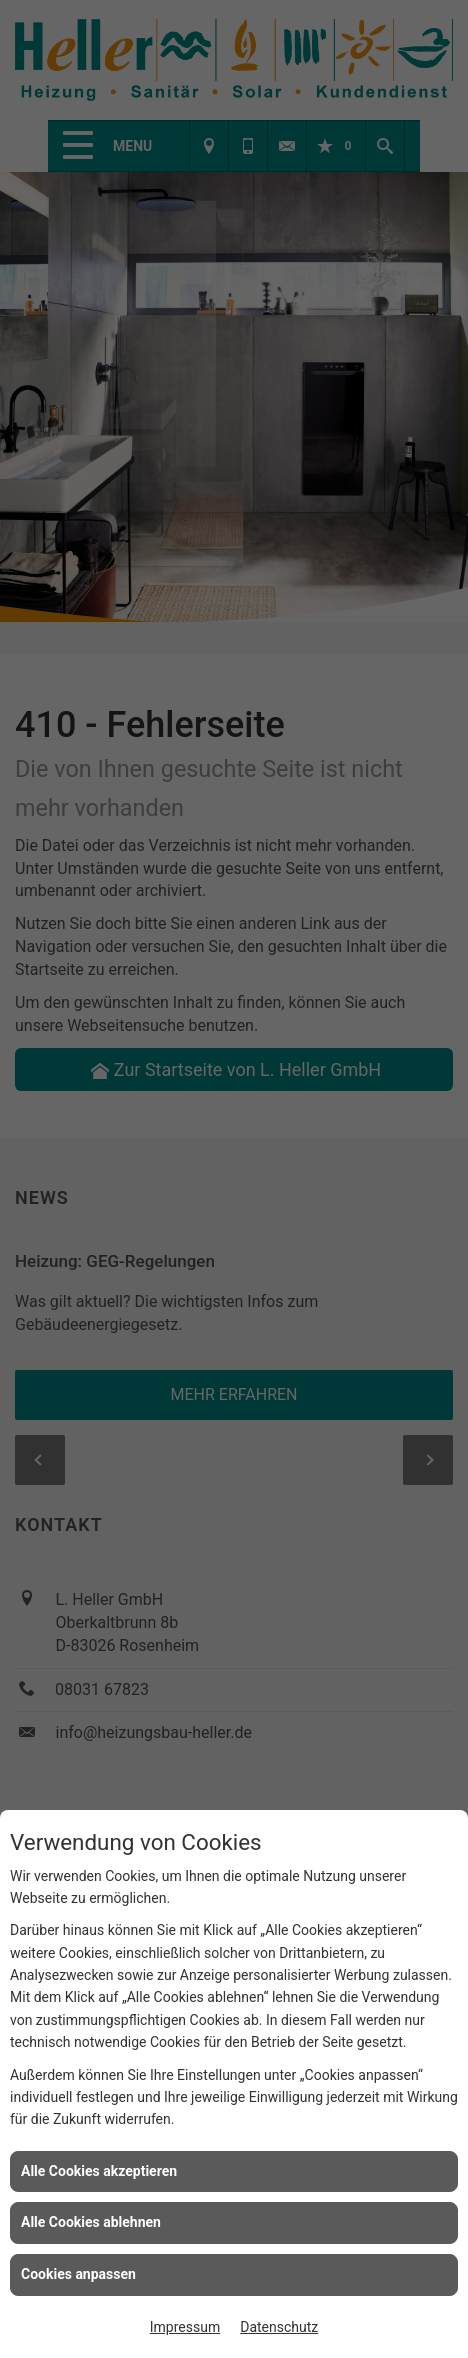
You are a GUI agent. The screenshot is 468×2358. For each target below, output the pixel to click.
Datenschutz (279, 2327)
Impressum (185, 2327)
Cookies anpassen (78, 2274)
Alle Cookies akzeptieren (99, 2171)
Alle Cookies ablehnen (91, 2222)
